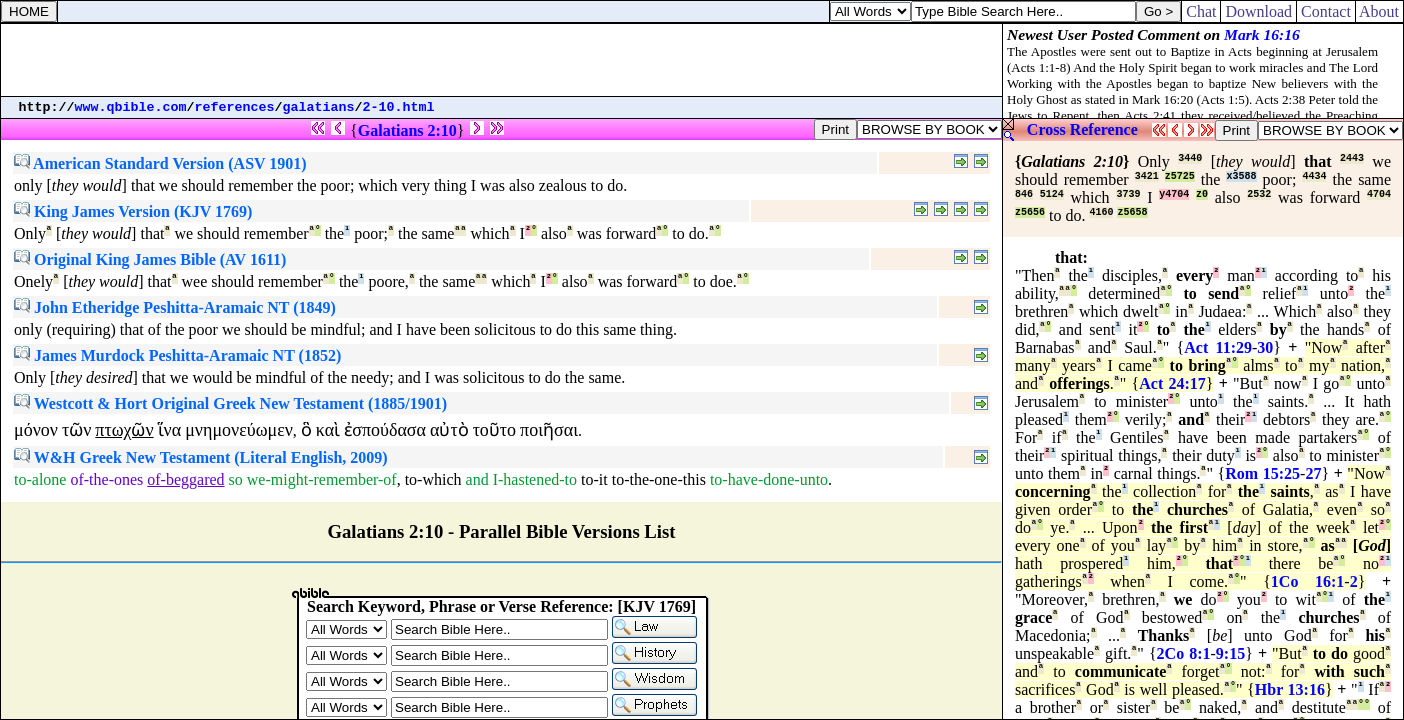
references (235, 107)
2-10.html (399, 107)
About (1379, 11)
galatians (319, 107)
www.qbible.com (131, 107)
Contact (1326, 11)
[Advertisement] (502, 60)
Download (1258, 11)
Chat (1201, 11)
